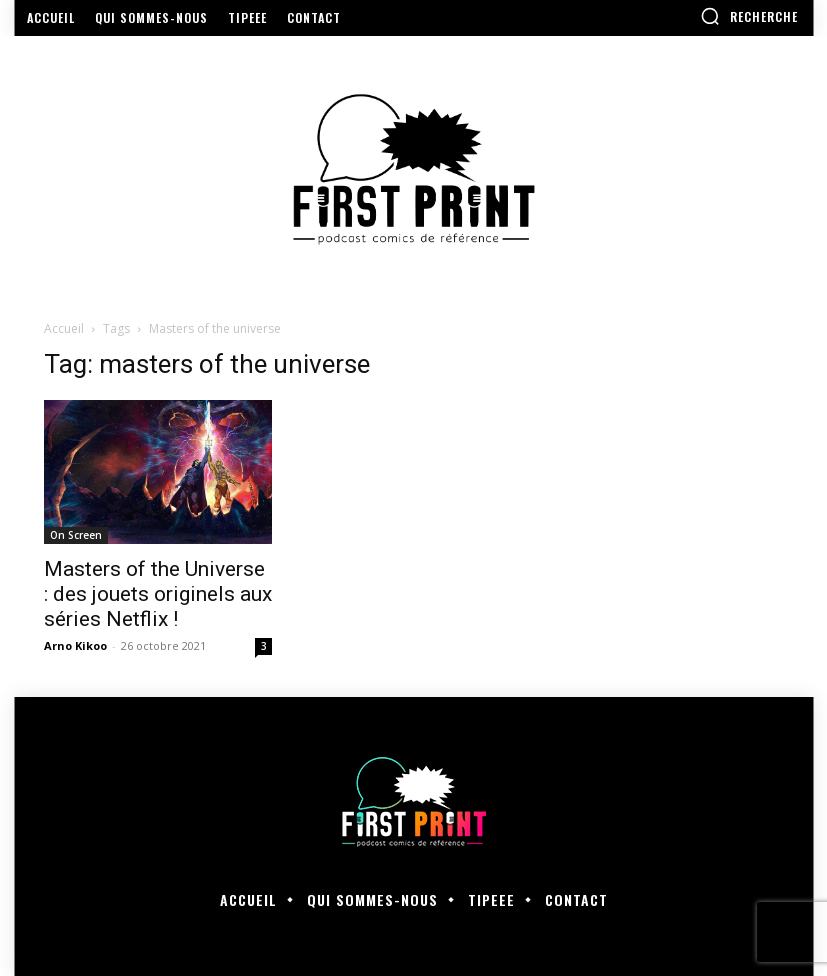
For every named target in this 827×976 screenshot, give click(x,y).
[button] (749, 16)
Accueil (64, 328)
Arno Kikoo (75, 645)
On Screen (76, 535)
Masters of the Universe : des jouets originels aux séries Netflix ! (158, 594)
